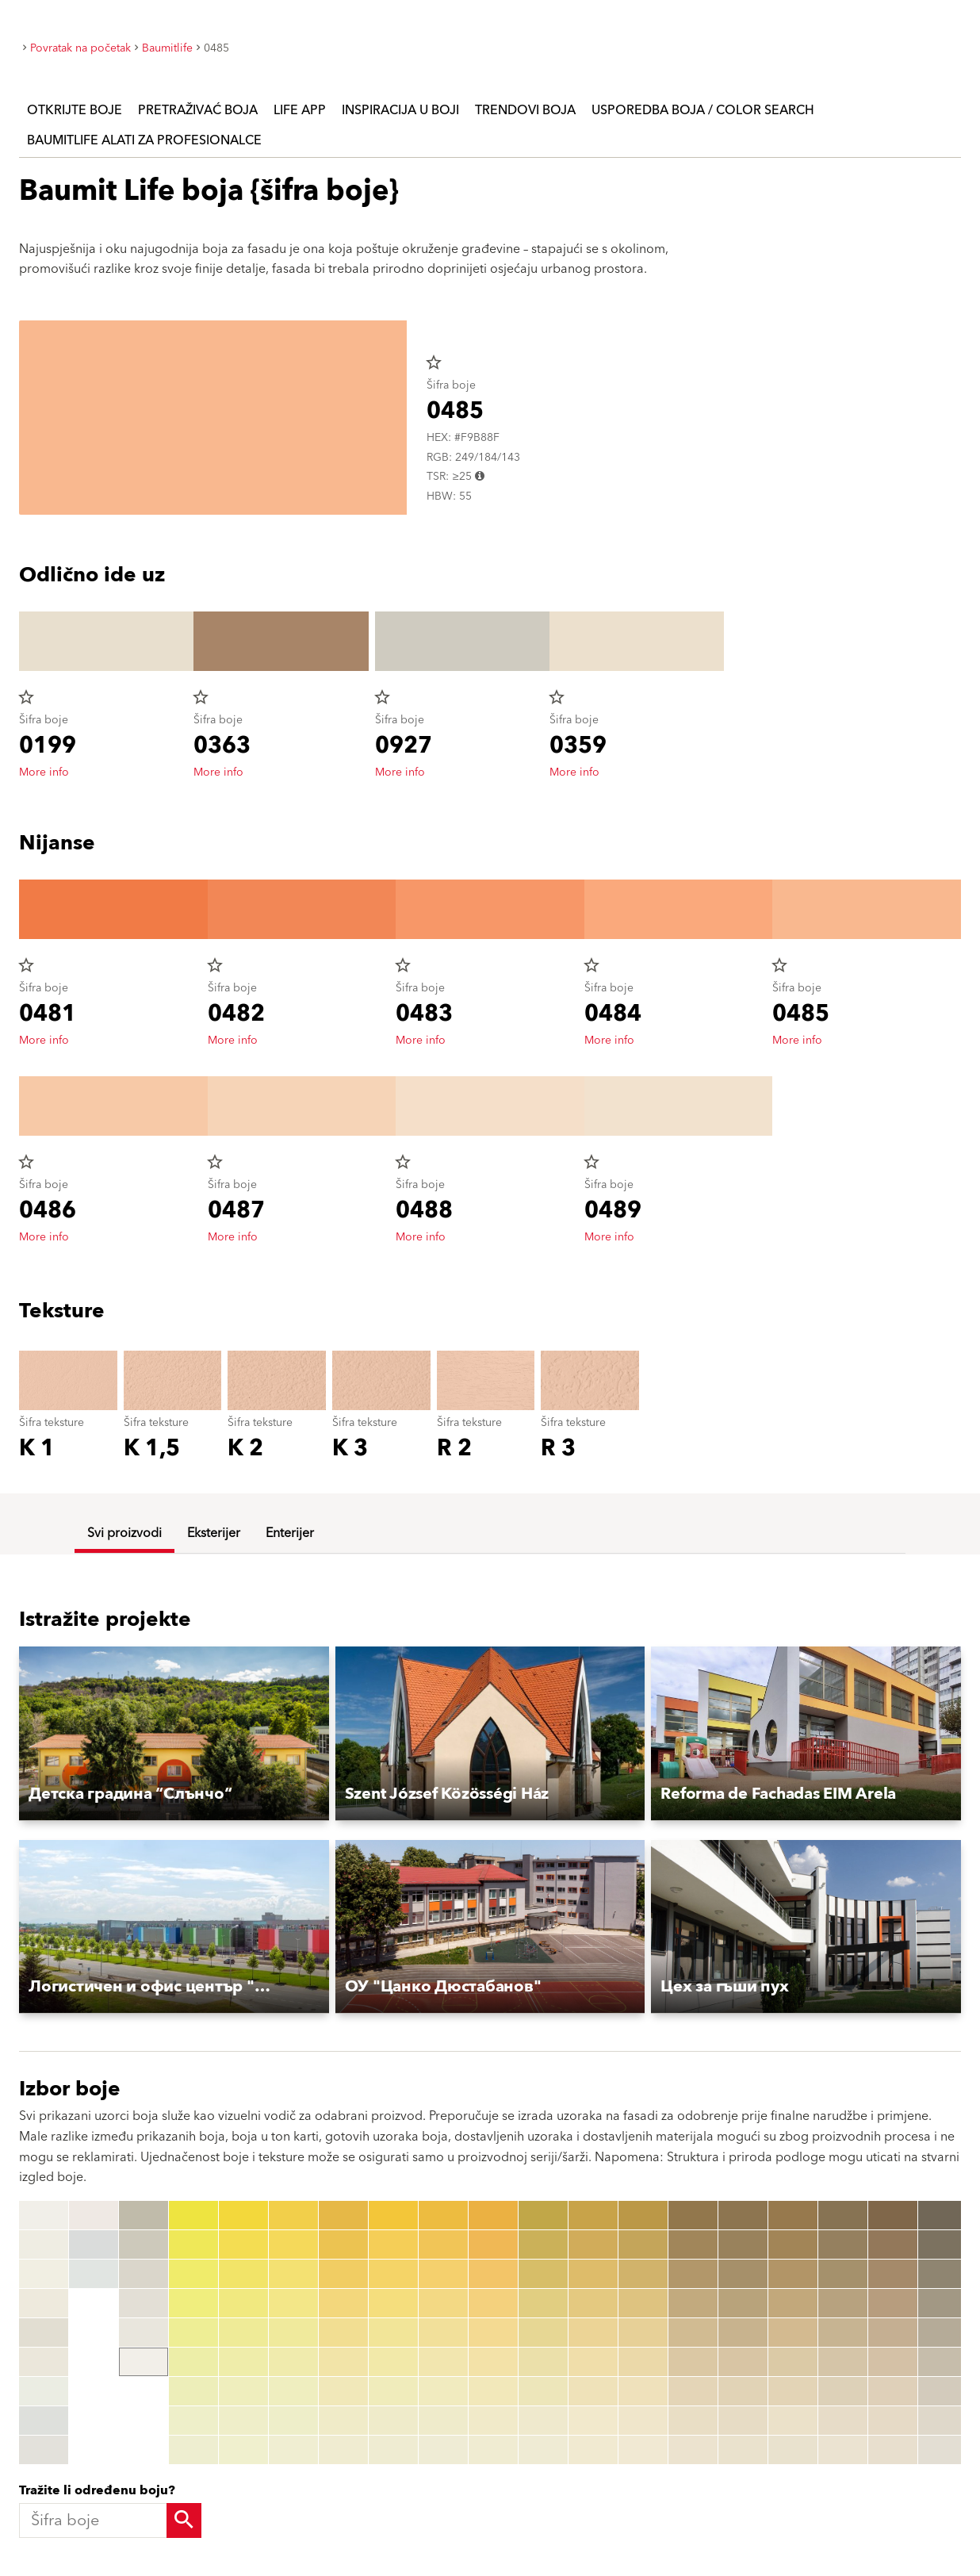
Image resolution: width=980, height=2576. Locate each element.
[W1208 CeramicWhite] (43, 2450)
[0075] (443, 2332)
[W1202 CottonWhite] (43, 2274)
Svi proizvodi (124, 1533)
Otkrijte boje (74, 110)
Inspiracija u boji (400, 110)
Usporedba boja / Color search (702, 110)
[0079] (443, 2450)
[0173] (792, 2274)
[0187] (842, 2391)
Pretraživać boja (198, 110)
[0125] (543, 2332)
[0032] (243, 2244)
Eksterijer (213, 1533)
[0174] (792, 2303)
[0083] (493, 2274)
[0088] (493, 2420)
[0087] (493, 2391)
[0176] (792, 2362)
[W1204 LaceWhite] (43, 2332)
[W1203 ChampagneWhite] (43, 2303)
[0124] (543, 2303)
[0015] (143, 2244)
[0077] (443, 2391)
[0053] (343, 2274)
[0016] (143, 2274)
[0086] (493, 2362)
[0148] (643, 2420)
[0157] (693, 2391)
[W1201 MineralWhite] (43, 2244)
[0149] (643, 2450)
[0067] (393, 2391)
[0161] (743, 2215)
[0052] (343, 2244)
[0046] (293, 2362)
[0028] (193, 2420)
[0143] (643, 2274)
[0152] (693, 2244)
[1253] (942, 2274)
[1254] (942, 2303)
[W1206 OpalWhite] (43, 2391)
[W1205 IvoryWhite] (43, 2362)
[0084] (493, 2303)
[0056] (343, 2362)
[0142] (643, 2244)
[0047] (293, 2391)
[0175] (792, 2332)
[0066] (393, 2362)
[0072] (443, 2244)
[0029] (193, 2450)
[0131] (593, 2215)
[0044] (293, 2303)
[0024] (193, 2303)
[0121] (543, 2215)
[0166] (743, 2362)
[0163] (743, 2274)
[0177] (792, 2391)
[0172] (792, 2244)
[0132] (593, 2244)
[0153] (693, 2274)
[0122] (543, 2244)
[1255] (942, 2332)
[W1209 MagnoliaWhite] (93, 2215)
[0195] (892, 2332)
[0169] (743, 2450)
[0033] (243, 2274)
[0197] (892, 2391)
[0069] (393, 2450)
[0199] (892, 2450)
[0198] (892, 2420)
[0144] (643, 2303)
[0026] (193, 2362)
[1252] (942, 2244)
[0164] (743, 2303)
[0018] (143, 2332)
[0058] (343, 2420)
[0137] (593, 2391)
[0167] (743, 2391)
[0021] (193, 2215)
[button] (174, 1734)
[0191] (892, 2215)
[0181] (842, 2215)
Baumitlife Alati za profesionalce (144, 140)
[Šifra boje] (106, 2520)
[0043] (293, 2274)
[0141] (643, 2215)
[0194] (892, 2303)
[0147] (643, 2391)
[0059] (343, 2450)
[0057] (343, 2391)
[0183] (842, 2274)
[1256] (942, 2362)
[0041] (293, 2215)
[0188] (842, 2420)
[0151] (693, 2215)
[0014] (143, 2215)
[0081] (493, 2215)
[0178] (792, 2420)
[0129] (543, 2450)
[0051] (343, 2215)
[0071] (443, 2215)
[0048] (293, 2420)
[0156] (693, 2362)
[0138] (593, 2420)
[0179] (792, 2450)
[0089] (493, 2450)
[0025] (193, 2332)
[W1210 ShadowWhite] (93, 2244)
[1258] (942, 2420)
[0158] (693, 2420)
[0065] (393, 2332)
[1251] (942, 2215)
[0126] (543, 2362)
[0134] (593, 2303)
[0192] (892, 2244)
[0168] (743, 2420)
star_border (433, 362)
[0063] (393, 2274)
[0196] (892, 2362)
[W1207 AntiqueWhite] (43, 2420)
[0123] (543, 2274)
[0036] (243, 2362)
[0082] (493, 2244)
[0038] (243, 2420)
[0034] (243, 2303)
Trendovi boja (525, 110)
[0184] (842, 2303)
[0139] (593, 2450)
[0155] (693, 2332)
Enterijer (290, 1533)
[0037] (243, 2391)
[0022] (193, 2244)
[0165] (743, 2332)
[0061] (393, 2215)
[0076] (443, 2362)
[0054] (343, 2303)
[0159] (693, 2450)
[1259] (942, 2450)
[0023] (193, 2274)
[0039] (243, 2450)
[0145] (643, 2332)
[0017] (143, 2303)
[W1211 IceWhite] (93, 2274)
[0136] (593, 2362)
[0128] (543, 2420)
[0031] (243, 2215)
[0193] (892, 2274)
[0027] (193, 2391)
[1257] (942, 2391)
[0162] (743, 2244)
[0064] (393, 2303)
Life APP (300, 110)
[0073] (443, 2274)
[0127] (543, 2391)
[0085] (493, 2332)
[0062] (393, 2244)
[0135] (593, 2332)
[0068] (393, 2420)
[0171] (792, 2215)
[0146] (643, 2362)
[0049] (293, 2450)
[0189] (842, 2450)
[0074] (443, 2303)
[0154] (693, 2303)
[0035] (243, 2332)
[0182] (842, 2244)
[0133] (593, 2274)
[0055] (343, 2332)
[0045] (293, 2332)
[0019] (143, 2362)
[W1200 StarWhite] (43, 2215)
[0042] (293, 2244)
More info (44, 772)
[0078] (443, 2420)
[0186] (842, 2362)
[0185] (842, 2332)
